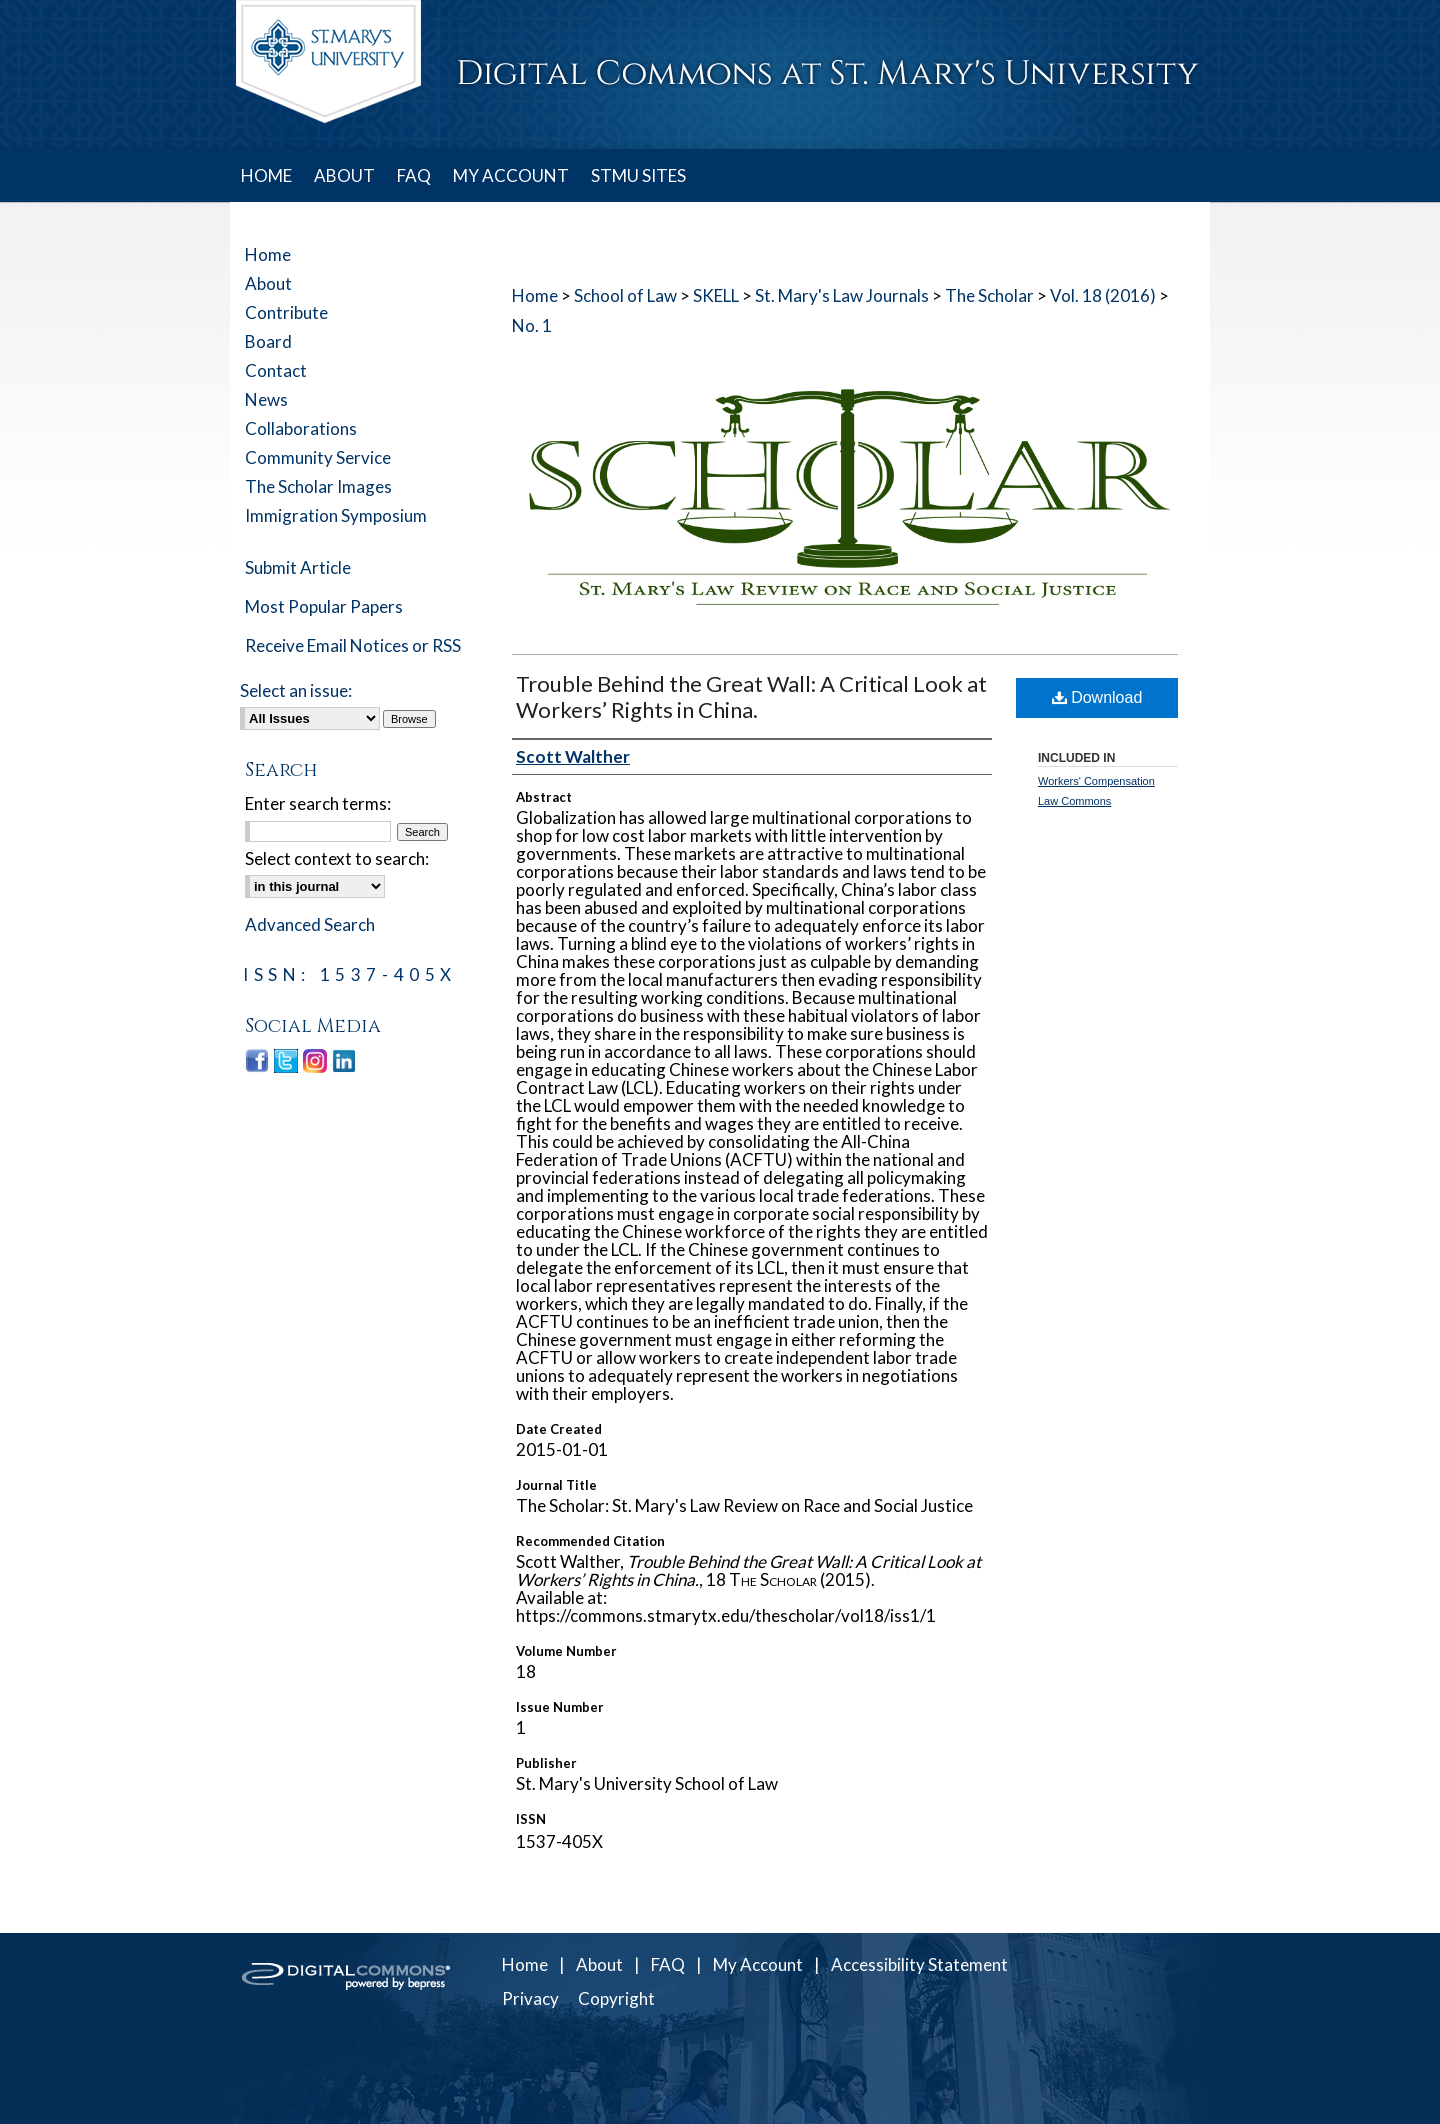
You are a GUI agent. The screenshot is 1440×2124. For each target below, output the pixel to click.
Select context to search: (337, 858)
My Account (758, 1964)
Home (535, 295)
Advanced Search (310, 924)
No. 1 (532, 325)
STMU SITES (638, 175)
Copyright (616, 1998)
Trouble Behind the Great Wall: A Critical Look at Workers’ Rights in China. (751, 696)
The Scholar (989, 295)
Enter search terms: (318, 803)
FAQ (668, 1964)
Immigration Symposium (336, 515)
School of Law (625, 295)
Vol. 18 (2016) (1103, 295)
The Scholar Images (318, 486)
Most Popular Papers (324, 606)
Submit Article (298, 567)
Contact (276, 370)
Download (1097, 697)
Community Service (318, 457)
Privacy (530, 1998)
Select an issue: (296, 690)
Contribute (286, 312)
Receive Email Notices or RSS (353, 645)
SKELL (716, 295)
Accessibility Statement (919, 1964)
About (268, 283)
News (266, 399)
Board (268, 341)
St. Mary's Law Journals (842, 295)
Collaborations (301, 428)
